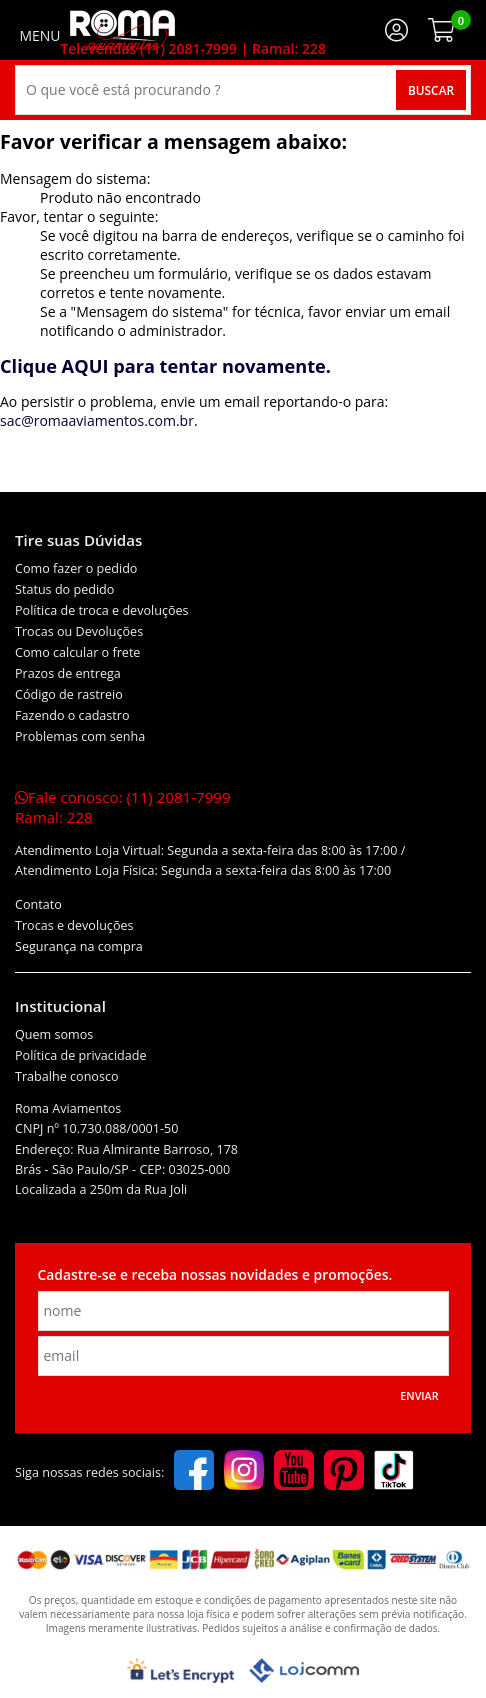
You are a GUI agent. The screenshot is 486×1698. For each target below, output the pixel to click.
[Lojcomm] (304, 1670)
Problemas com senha (80, 736)
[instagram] (244, 1472)
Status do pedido (64, 589)
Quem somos (54, 1034)
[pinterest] (344, 1472)
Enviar (419, 1396)
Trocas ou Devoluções (79, 631)
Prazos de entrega (68, 673)
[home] (122, 30)
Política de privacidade (81, 1055)
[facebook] (194, 1472)
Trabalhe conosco (67, 1076)
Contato (38, 904)
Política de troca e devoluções (102, 610)
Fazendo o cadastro (72, 715)
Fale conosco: (123, 807)
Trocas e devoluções (74, 925)
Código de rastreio (69, 694)
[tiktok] (394, 1472)
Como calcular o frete (77, 652)
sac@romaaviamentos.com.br (97, 420)
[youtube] (294, 1472)
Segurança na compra (79, 946)
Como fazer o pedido (76, 568)
